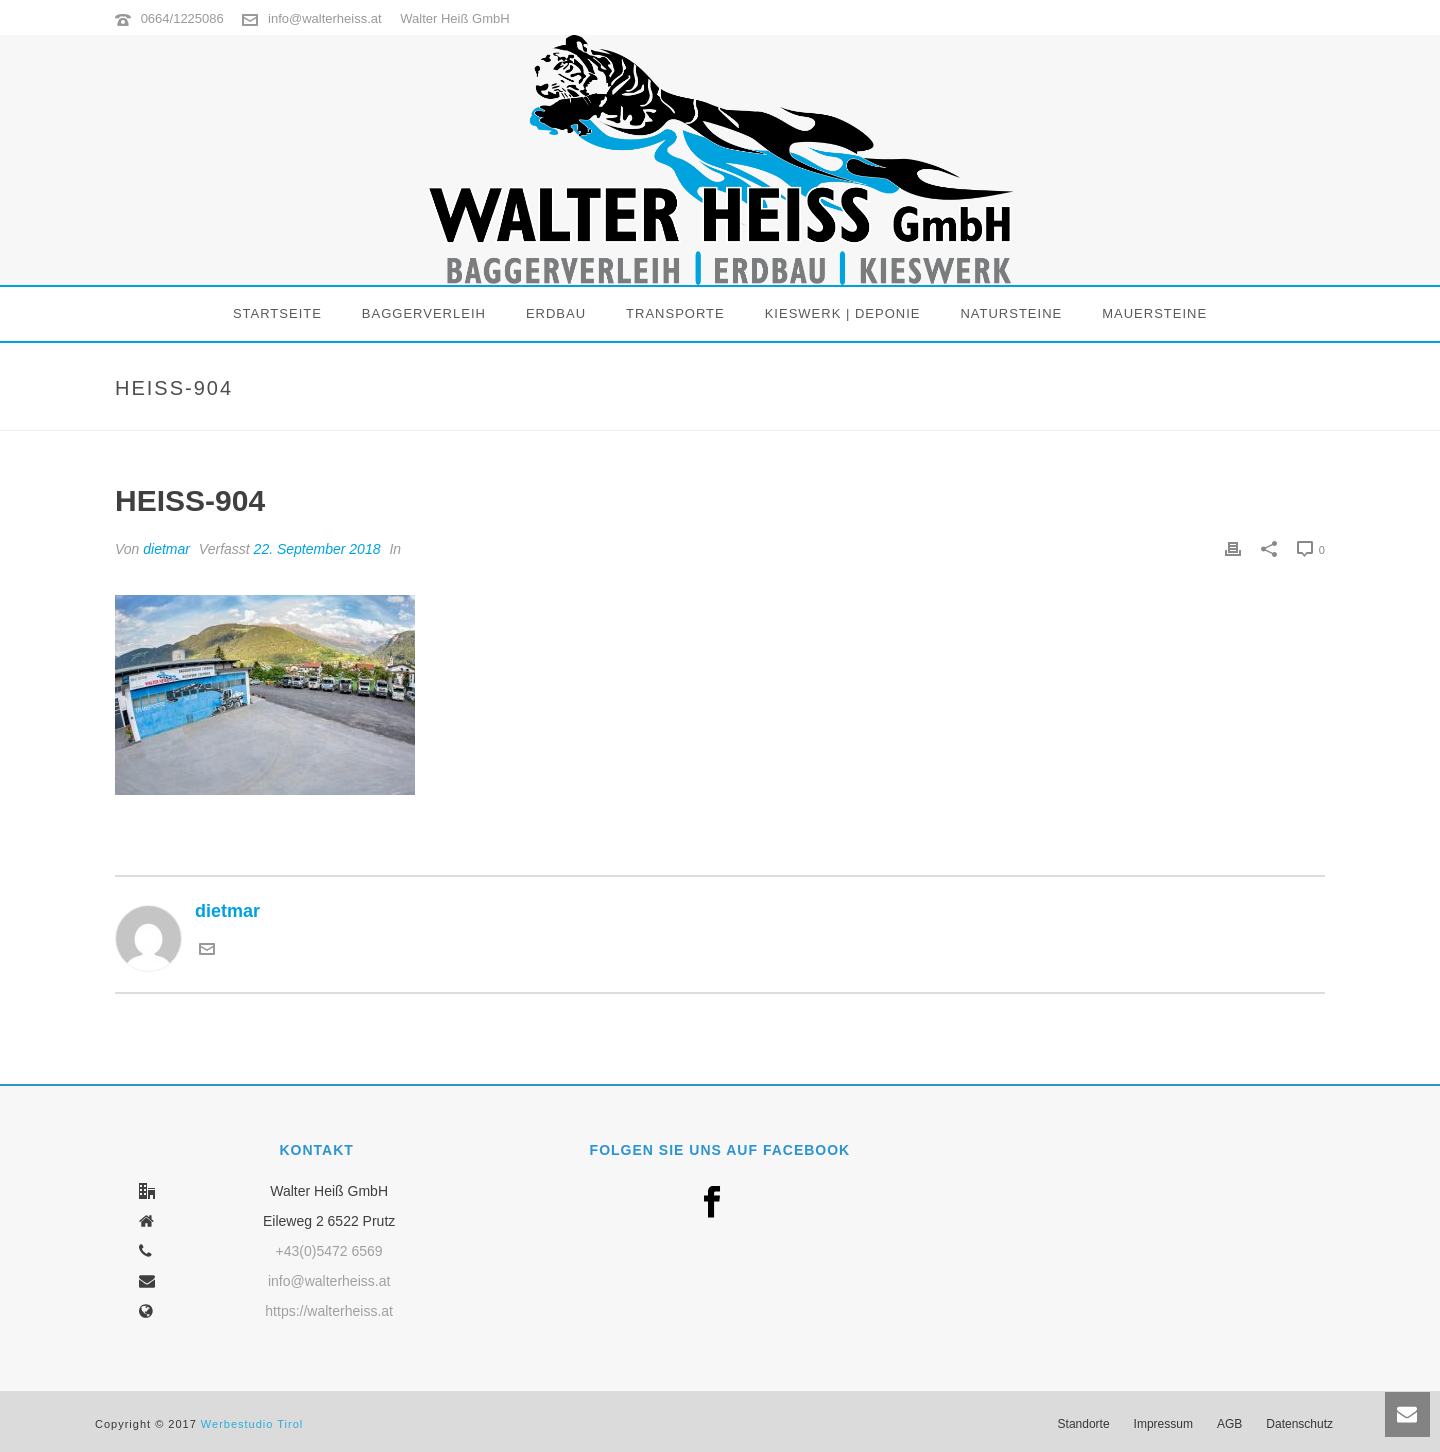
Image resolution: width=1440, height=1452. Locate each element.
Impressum (1163, 1424)
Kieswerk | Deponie (843, 313)
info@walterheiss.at (325, 18)
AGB (1229, 1424)
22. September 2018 (317, 549)
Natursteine (1011, 313)
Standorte (1084, 1424)
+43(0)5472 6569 (329, 1251)
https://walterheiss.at (329, 1311)
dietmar (166, 549)
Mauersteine (1154, 313)
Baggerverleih (424, 313)
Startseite (277, 313)
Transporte (675, 313)
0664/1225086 (182, 18)
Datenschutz (1299, 1424)
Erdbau (556, 313)
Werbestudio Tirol (252, 1424)
